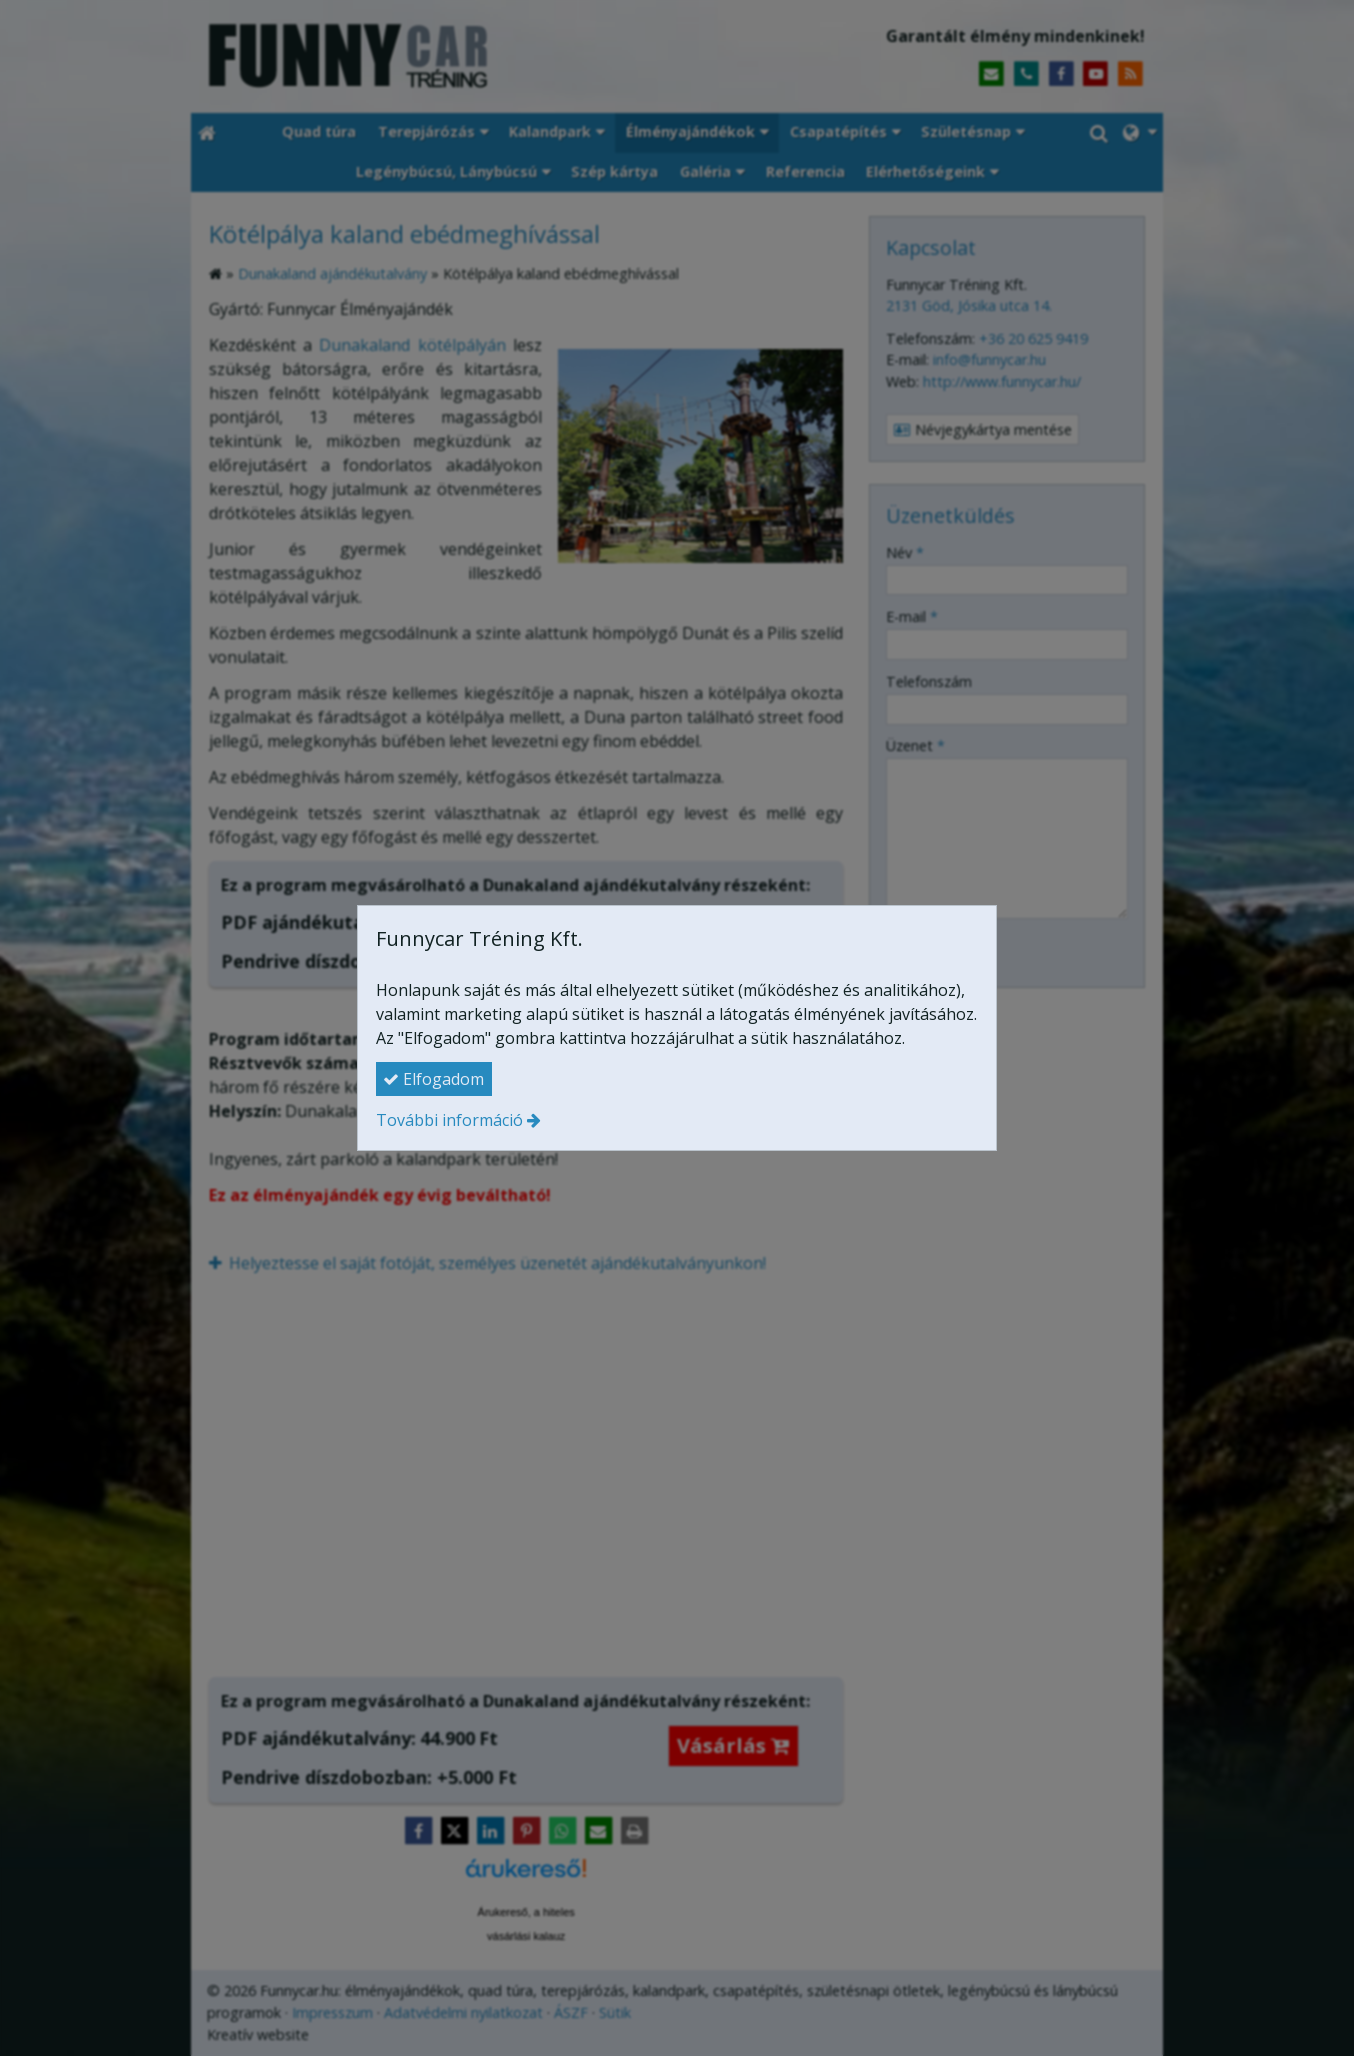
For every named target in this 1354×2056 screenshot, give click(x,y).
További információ (449, 1120)
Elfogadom (433, 1079)
